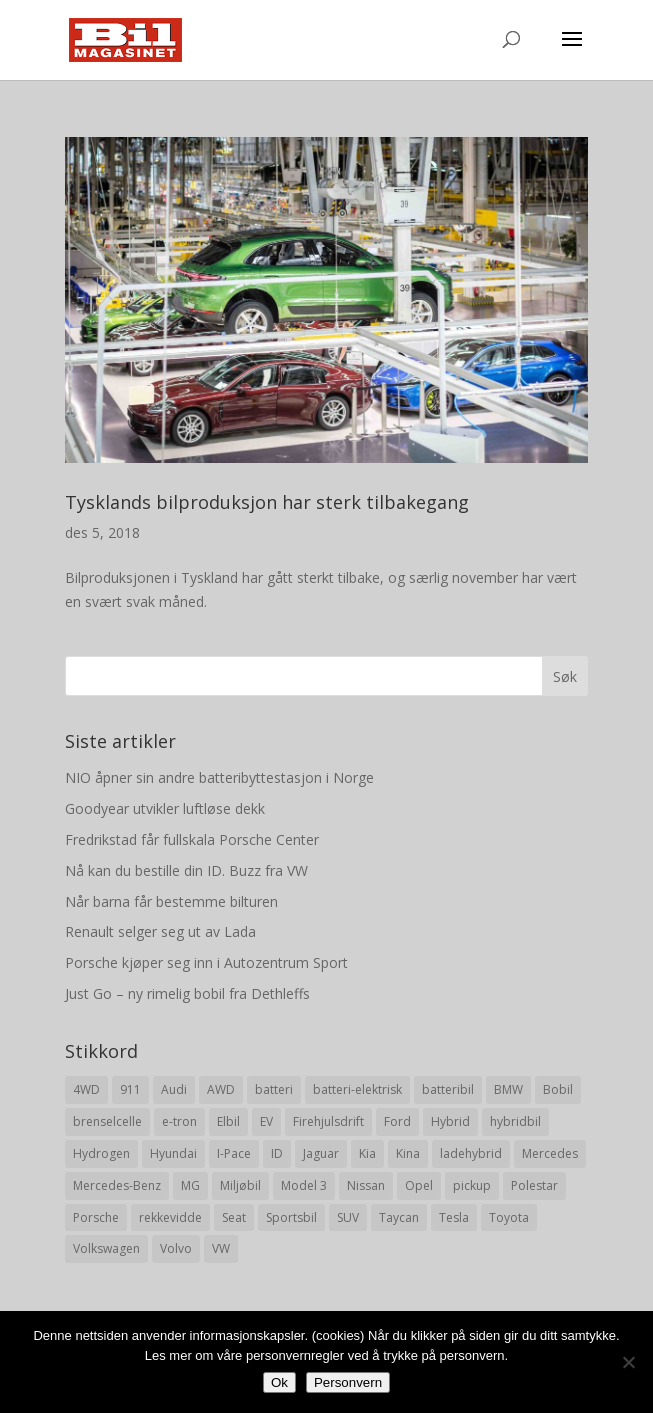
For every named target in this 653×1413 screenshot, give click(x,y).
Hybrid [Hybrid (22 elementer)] (450, 1121)
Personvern (348, 1382)
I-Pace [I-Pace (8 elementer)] (234, 1153)
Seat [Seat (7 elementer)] (234, 1217)
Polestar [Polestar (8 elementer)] (534, 1185)
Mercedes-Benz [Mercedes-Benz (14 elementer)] (117, 1185)
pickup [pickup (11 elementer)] (472, 1185)
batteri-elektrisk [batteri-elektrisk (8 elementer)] (357, 1089)
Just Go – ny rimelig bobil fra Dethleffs (187, 993)
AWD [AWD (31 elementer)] (221, 1089)
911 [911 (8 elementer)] (130, 1089)
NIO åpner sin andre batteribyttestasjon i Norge (219, 777)
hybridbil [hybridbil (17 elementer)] (515, 1121)
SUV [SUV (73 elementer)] (348, 1217)
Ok (279, 1382)
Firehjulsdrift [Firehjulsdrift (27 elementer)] (328, 1121)
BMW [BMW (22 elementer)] (508, 1089)
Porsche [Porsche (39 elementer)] (96, 1217)
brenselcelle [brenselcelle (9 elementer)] (107, 1121)
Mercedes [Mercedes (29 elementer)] (550, 1153)
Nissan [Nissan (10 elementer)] (366, 1185)
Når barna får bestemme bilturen (171, 901)
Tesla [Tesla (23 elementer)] (454, 1217)
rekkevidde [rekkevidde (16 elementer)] (170, 1217)
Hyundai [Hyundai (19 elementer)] (173, 1153)
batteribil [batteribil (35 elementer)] (448, 1089)
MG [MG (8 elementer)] (190, 1185)
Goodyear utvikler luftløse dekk (165, 808)
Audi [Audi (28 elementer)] (174, 1089)
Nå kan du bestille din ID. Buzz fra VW (186, 870)
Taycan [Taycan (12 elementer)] (399, 1217)
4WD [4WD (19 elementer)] (86, 1089)
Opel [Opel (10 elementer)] (419, 1185)
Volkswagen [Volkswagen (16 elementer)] (106, 1248)
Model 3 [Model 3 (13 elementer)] (304, 1185)
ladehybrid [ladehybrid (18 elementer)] (471, 1153)
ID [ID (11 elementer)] (277, 1153)
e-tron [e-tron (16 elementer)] (179, 1121)
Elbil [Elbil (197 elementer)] (228, 1121)
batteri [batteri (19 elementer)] (274, 1089)
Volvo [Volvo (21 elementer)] (176, 1248)
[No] (628, 1362)
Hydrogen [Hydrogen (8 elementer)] (101, 1153)
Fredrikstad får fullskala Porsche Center (192, 839)
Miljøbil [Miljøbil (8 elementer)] (240, 1185)
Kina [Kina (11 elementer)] (408, 1153)
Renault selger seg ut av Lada (160, 931)
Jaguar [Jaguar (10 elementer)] (321, 1153)
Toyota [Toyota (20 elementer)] (509, 1217)
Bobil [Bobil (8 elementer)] (558, 1089)
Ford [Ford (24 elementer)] (397, 1121)
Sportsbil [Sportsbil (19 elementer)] (291, 1217)
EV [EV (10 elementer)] (266, 1121)
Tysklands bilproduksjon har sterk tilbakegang (267, 502)
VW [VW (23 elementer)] (221, 1248)
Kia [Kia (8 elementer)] (367, 1153)
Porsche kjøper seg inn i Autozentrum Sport (206, 962)
